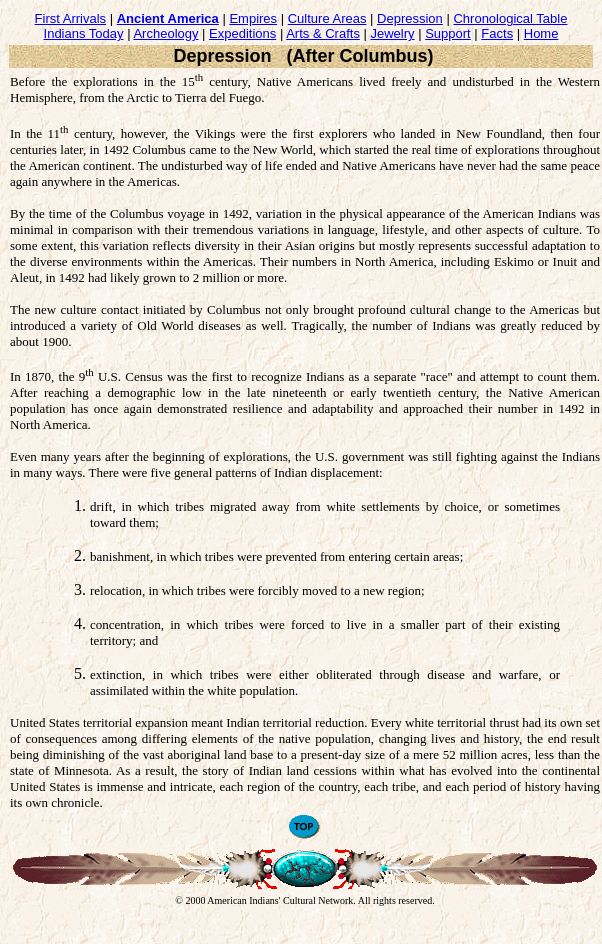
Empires (253, 18)
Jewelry (393, 33)
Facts (497, 33)
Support (448, 33)
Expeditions (242, 33)
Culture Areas (327, 18)
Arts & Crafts (323, 33)
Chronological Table (510, 18)
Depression (410, 18)
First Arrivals (71, 18)
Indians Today (84, 33)
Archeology (165, 33)
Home (541, 33)
